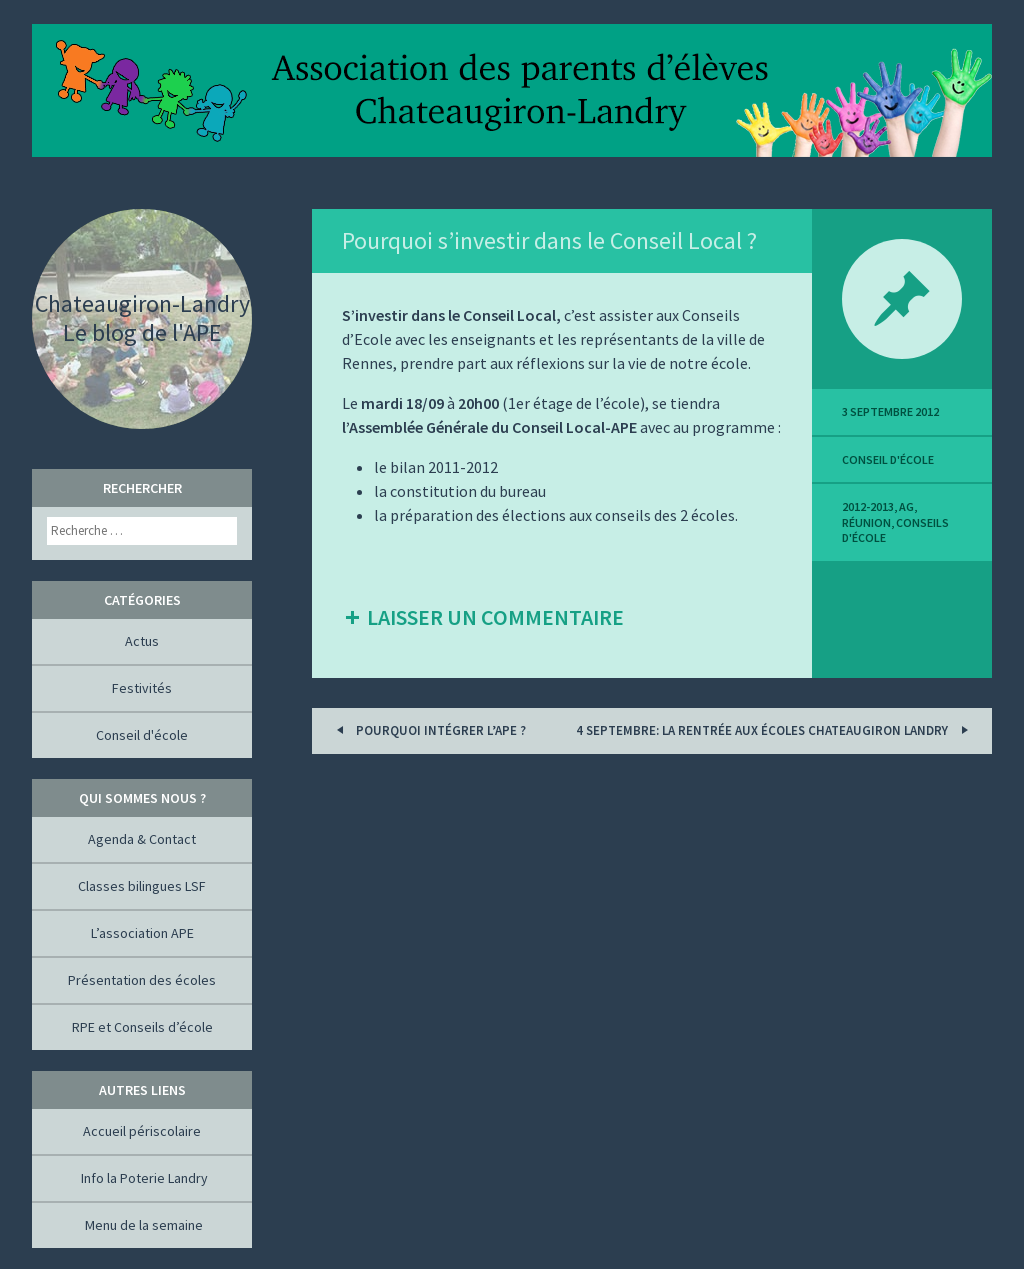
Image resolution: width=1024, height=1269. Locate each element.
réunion (866, 522)
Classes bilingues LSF (142, 886)
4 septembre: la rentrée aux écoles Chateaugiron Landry (775, 729)
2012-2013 (868, 506)
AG (906, 506)
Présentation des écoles (142, 980)
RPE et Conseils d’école (142, 1027)
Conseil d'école (888, 459)
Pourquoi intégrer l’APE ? (428, 729)
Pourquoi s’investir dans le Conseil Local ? (549, 240)
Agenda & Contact (142, 839)
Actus (142, 641)
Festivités (142, 688)
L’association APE (142, 933)
